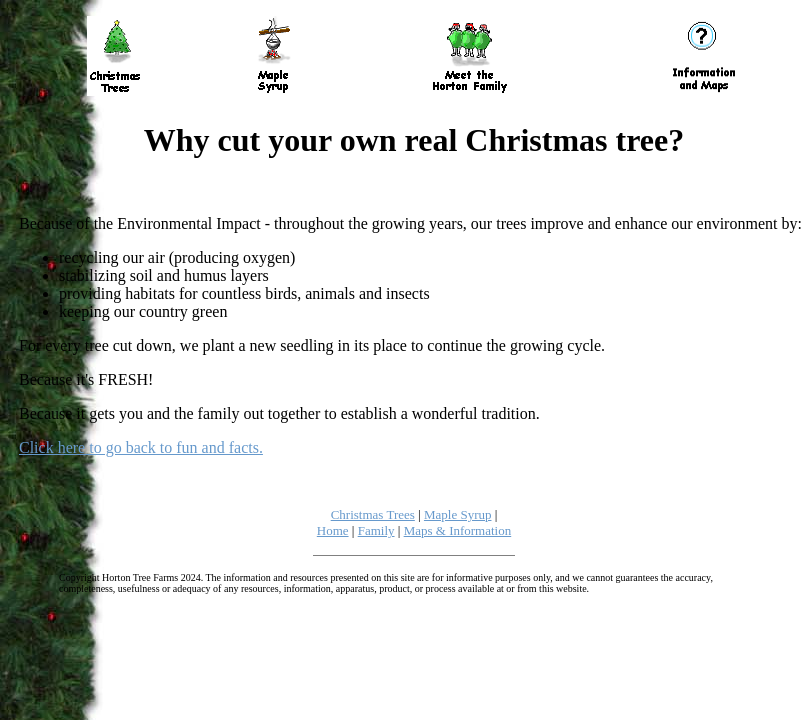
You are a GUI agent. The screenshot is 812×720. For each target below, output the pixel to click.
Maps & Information (458, 530)
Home (333, 530)
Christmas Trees (373, 514)
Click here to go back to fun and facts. (141, 447)
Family (376, 530)
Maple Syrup (458, 514)
